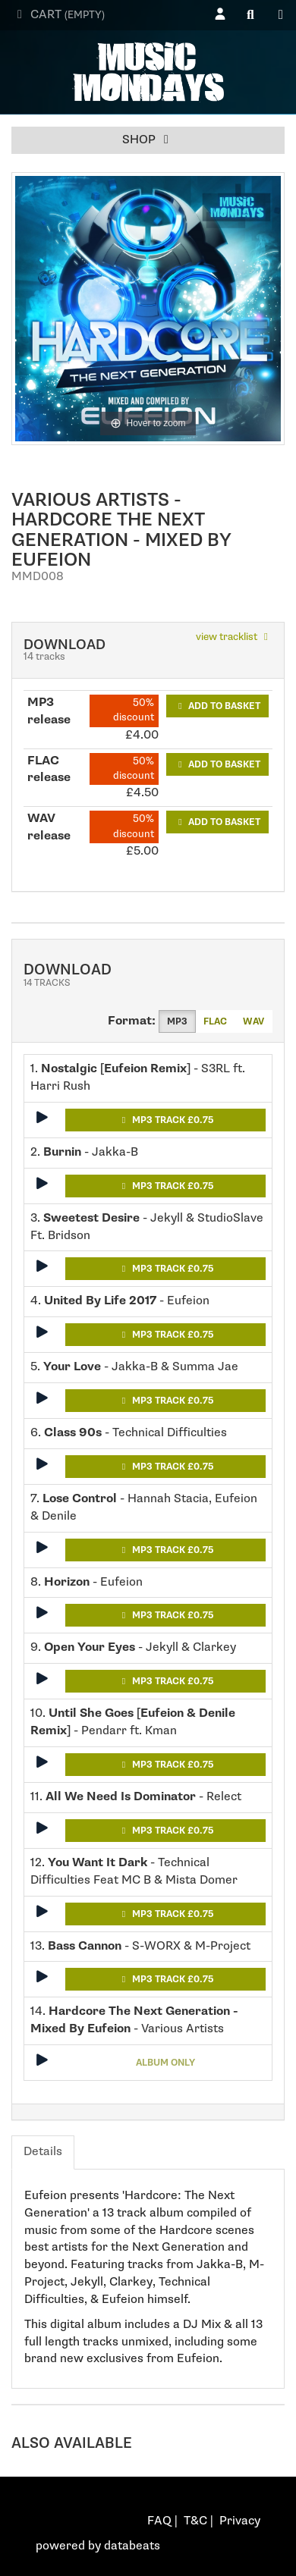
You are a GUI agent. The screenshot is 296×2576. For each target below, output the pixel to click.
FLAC (215, 1021)
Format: (132, 1021)
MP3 (177, 1021)
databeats (132, 2546)
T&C (195, 2521)
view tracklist (234, 637)
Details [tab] (43, 2152)
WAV (253, 1021)
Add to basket (217, 706)
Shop (148, 140)
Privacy (239, 2521)
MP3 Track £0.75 (165, 1120)
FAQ (159, 2521)
